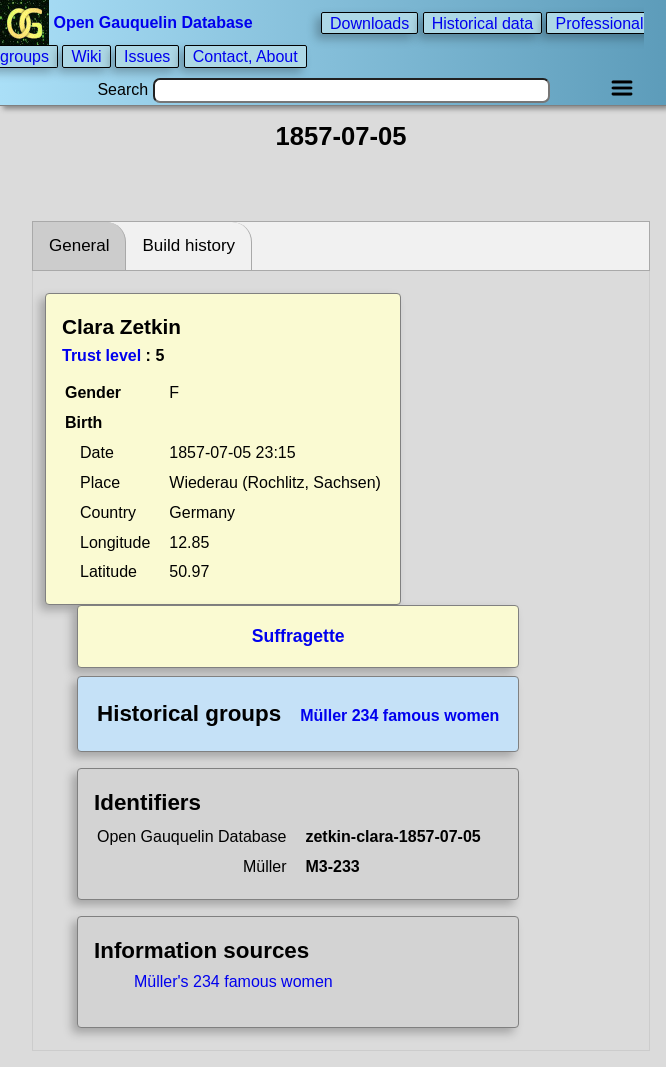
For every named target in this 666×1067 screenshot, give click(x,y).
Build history (188, 245)
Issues (147, 56)
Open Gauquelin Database (128, 22)
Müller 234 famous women (399, 715)
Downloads (369, 22)
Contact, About (245, 56)
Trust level (101, 355)
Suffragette (298, 636)
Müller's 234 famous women (233, 981)
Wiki (86, 56)
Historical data (482, 22)
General (79, 245)
